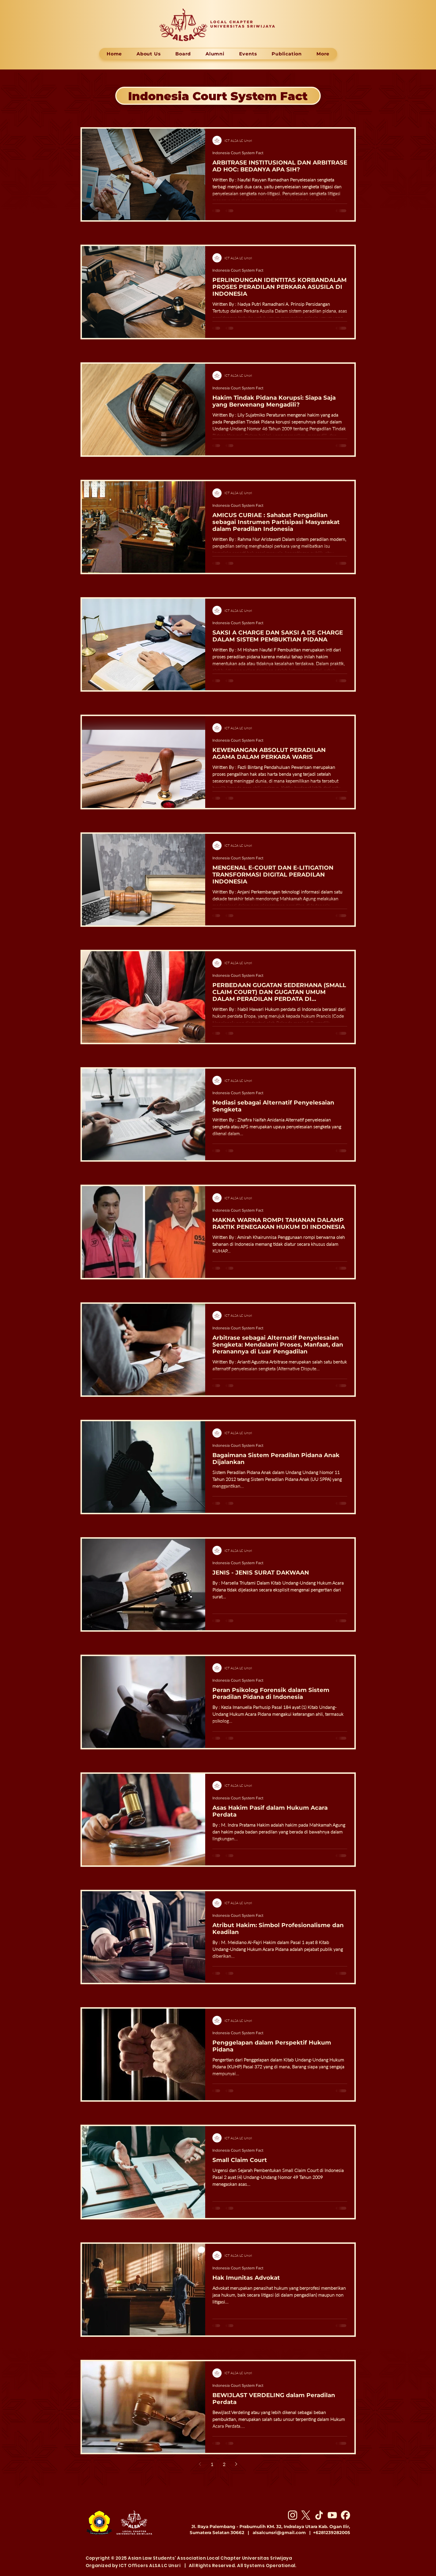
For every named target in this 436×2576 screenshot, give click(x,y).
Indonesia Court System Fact (237, 152)
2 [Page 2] (224, 2464)
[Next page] (236, 2464)
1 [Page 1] (212, 2464)
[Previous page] (200, 2464)
